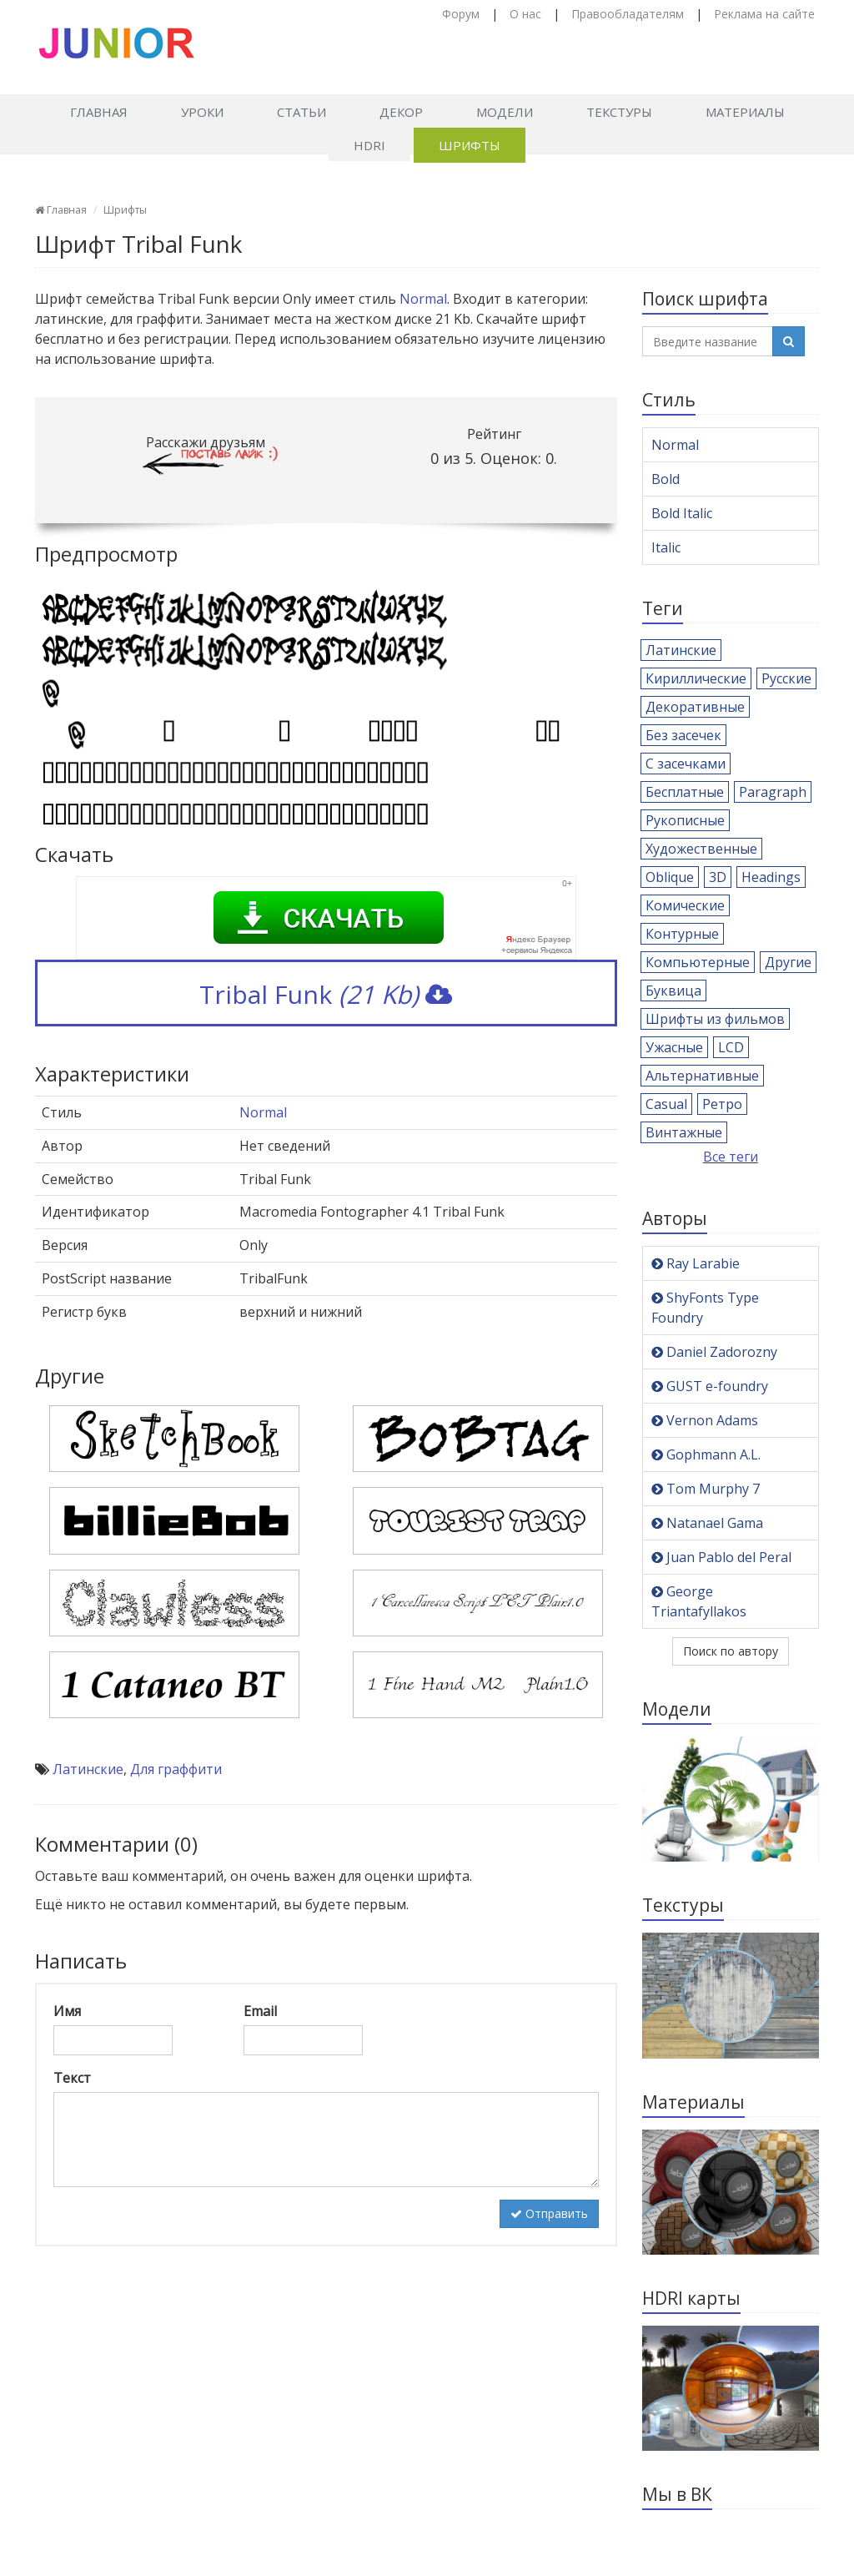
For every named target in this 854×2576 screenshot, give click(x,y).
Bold (665, 479)
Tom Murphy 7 (705, 1489)
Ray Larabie (695, 1263)
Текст (72, 2078)
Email (260, 2011)
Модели (504, 111)
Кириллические (696, 678)
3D (717, 877)
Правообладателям (627, 14)
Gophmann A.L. (706, 1454)
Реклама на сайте (764, 14)
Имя (67, 2011)
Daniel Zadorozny (714, 1352)
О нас (525, 14)
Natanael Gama (707, 1523)
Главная (99, 111)
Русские (786, 678)
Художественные (701, 848)
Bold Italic (681, 513)
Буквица (673, 990)
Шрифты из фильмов (715, 1019)
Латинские (88, 1769)
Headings (771, 877)
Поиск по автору (730, 1651)
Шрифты (469, 145)
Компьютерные (698, 962)
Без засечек (683, 735)
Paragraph (772, 792)
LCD (731, 1047)
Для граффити (176, 1769)
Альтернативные (702, 1075)
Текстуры (619, 111)
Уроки (202, 111)
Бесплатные (685, 792)
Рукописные (685, 820)
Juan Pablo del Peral (721, 1557)
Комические (685, 905)
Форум (461, 14)
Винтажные (684, 1132)
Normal (423, 299)
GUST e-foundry (709, 1386)
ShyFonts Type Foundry (705, 1307)
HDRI (369, 145)
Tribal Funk (325, 994)
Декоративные (695, 707)
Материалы (745, 111)
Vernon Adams (704, 1420)
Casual (666, 1104)
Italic (666, 547)
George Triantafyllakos (698, 1601)
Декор (401, 111)
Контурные (682, 934)
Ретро (722, 1104)
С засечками (686, 763)
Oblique (670, 877)
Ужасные (674, 1047)
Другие (788, 962)
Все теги (730, 1156)
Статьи (301, 111)
